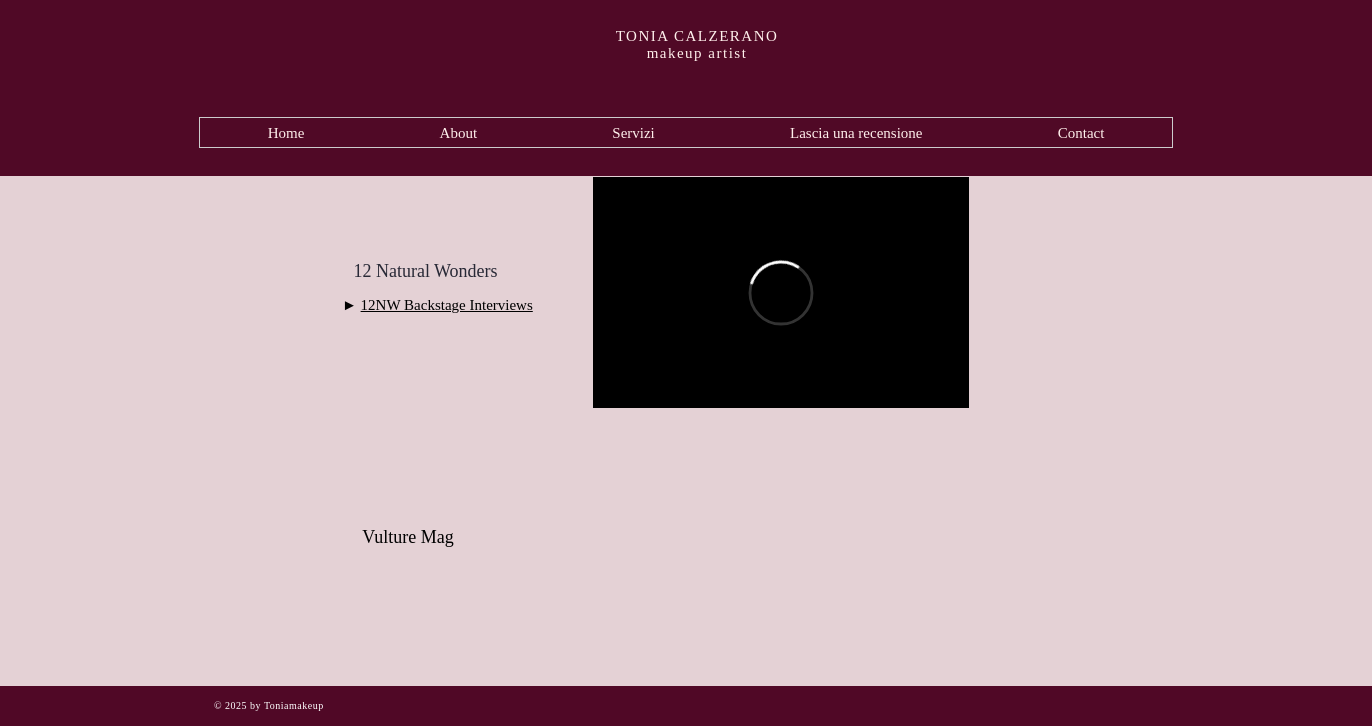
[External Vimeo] (781, 292)
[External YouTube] (781, 555)
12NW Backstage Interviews (447, 305)
